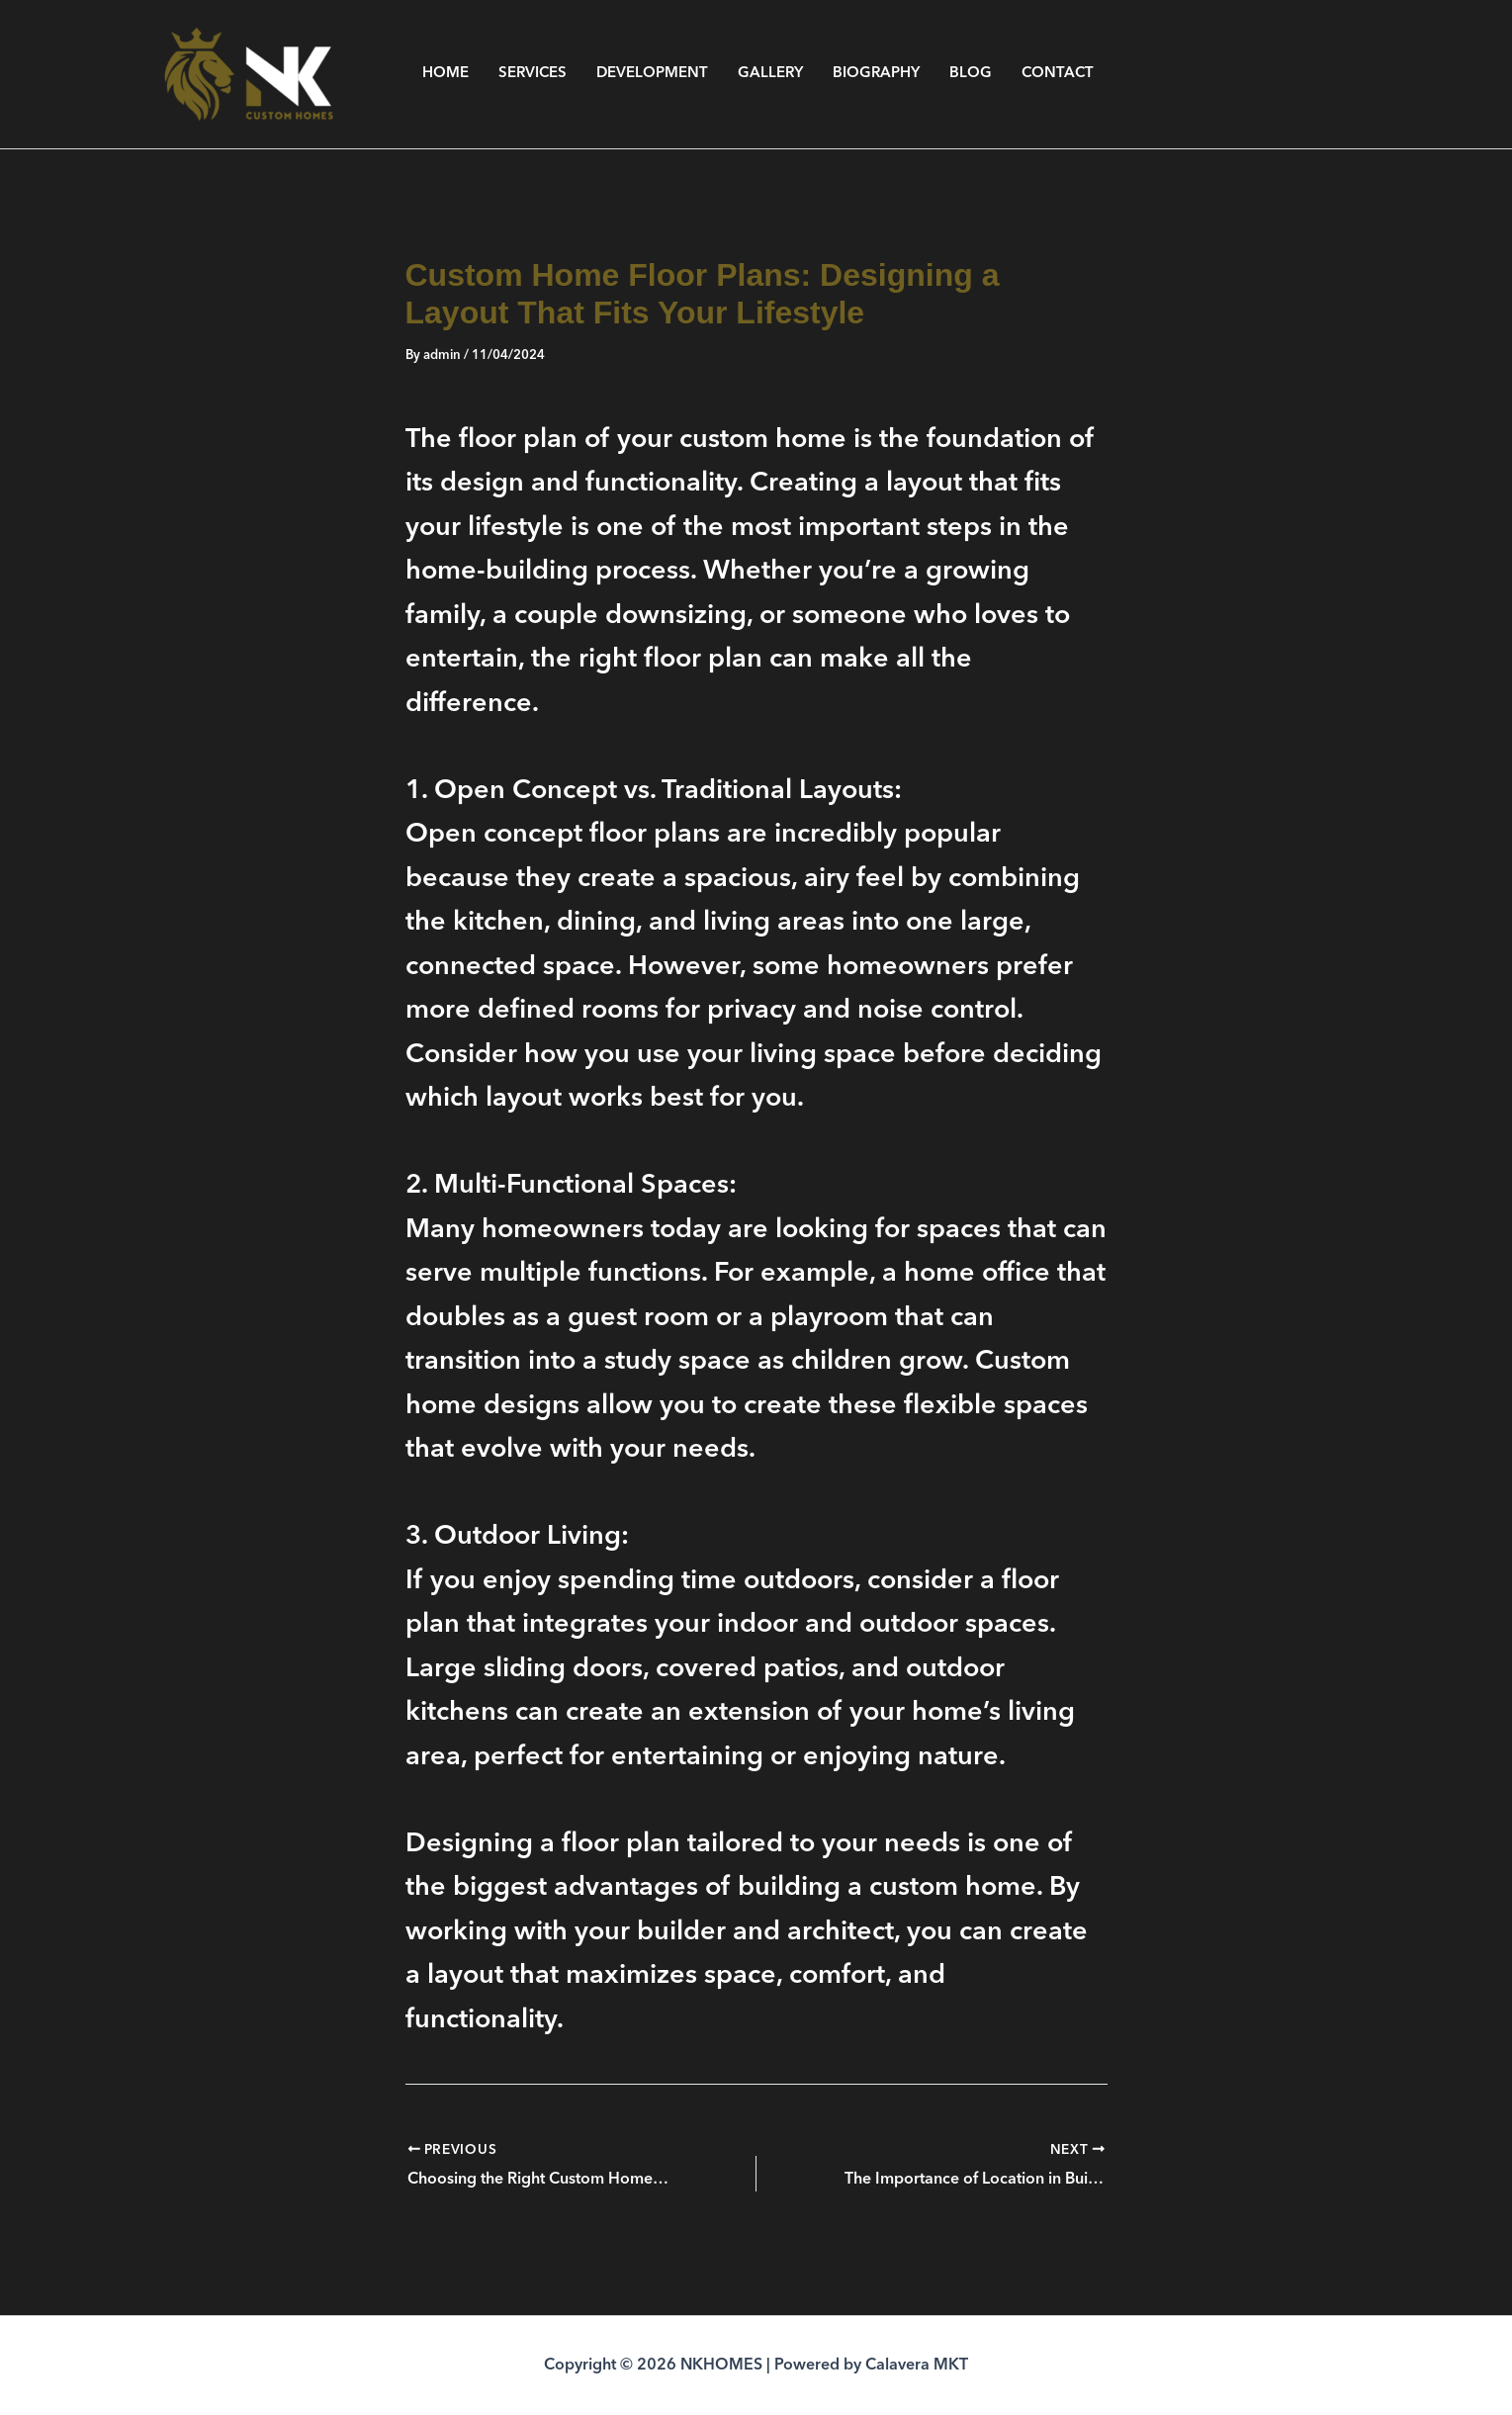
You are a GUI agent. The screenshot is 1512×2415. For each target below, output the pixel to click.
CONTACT (1058, 73)
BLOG (970, 73)
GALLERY (770, 73)
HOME (445, 73)
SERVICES (532, 73)
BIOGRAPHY (876, 73)
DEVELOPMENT (652, 73)
